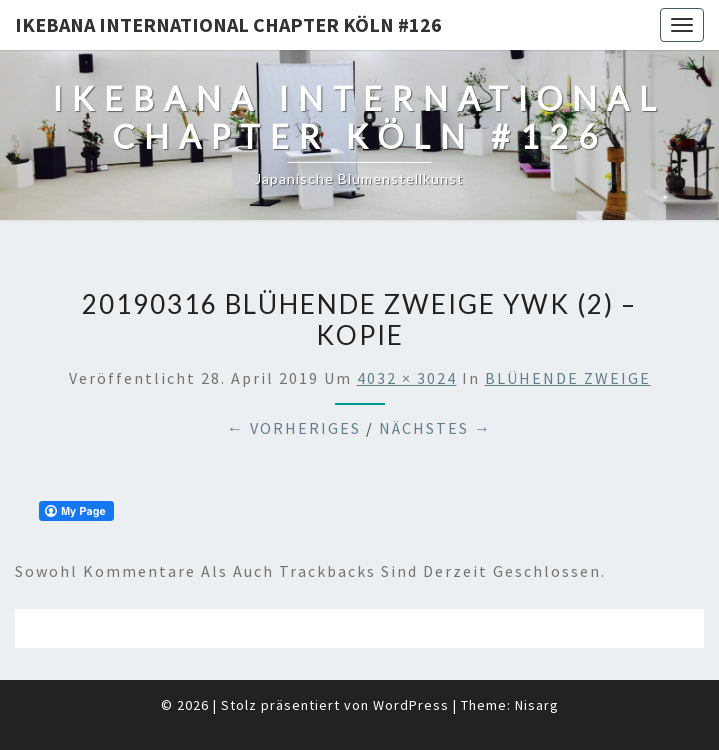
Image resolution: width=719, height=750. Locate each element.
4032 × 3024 (407, 378)
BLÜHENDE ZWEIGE (568, 378)
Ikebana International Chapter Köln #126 (228, 24)
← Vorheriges (294, 428)
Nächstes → (435, 428)
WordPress (411, 705)
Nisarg (537, 705)
